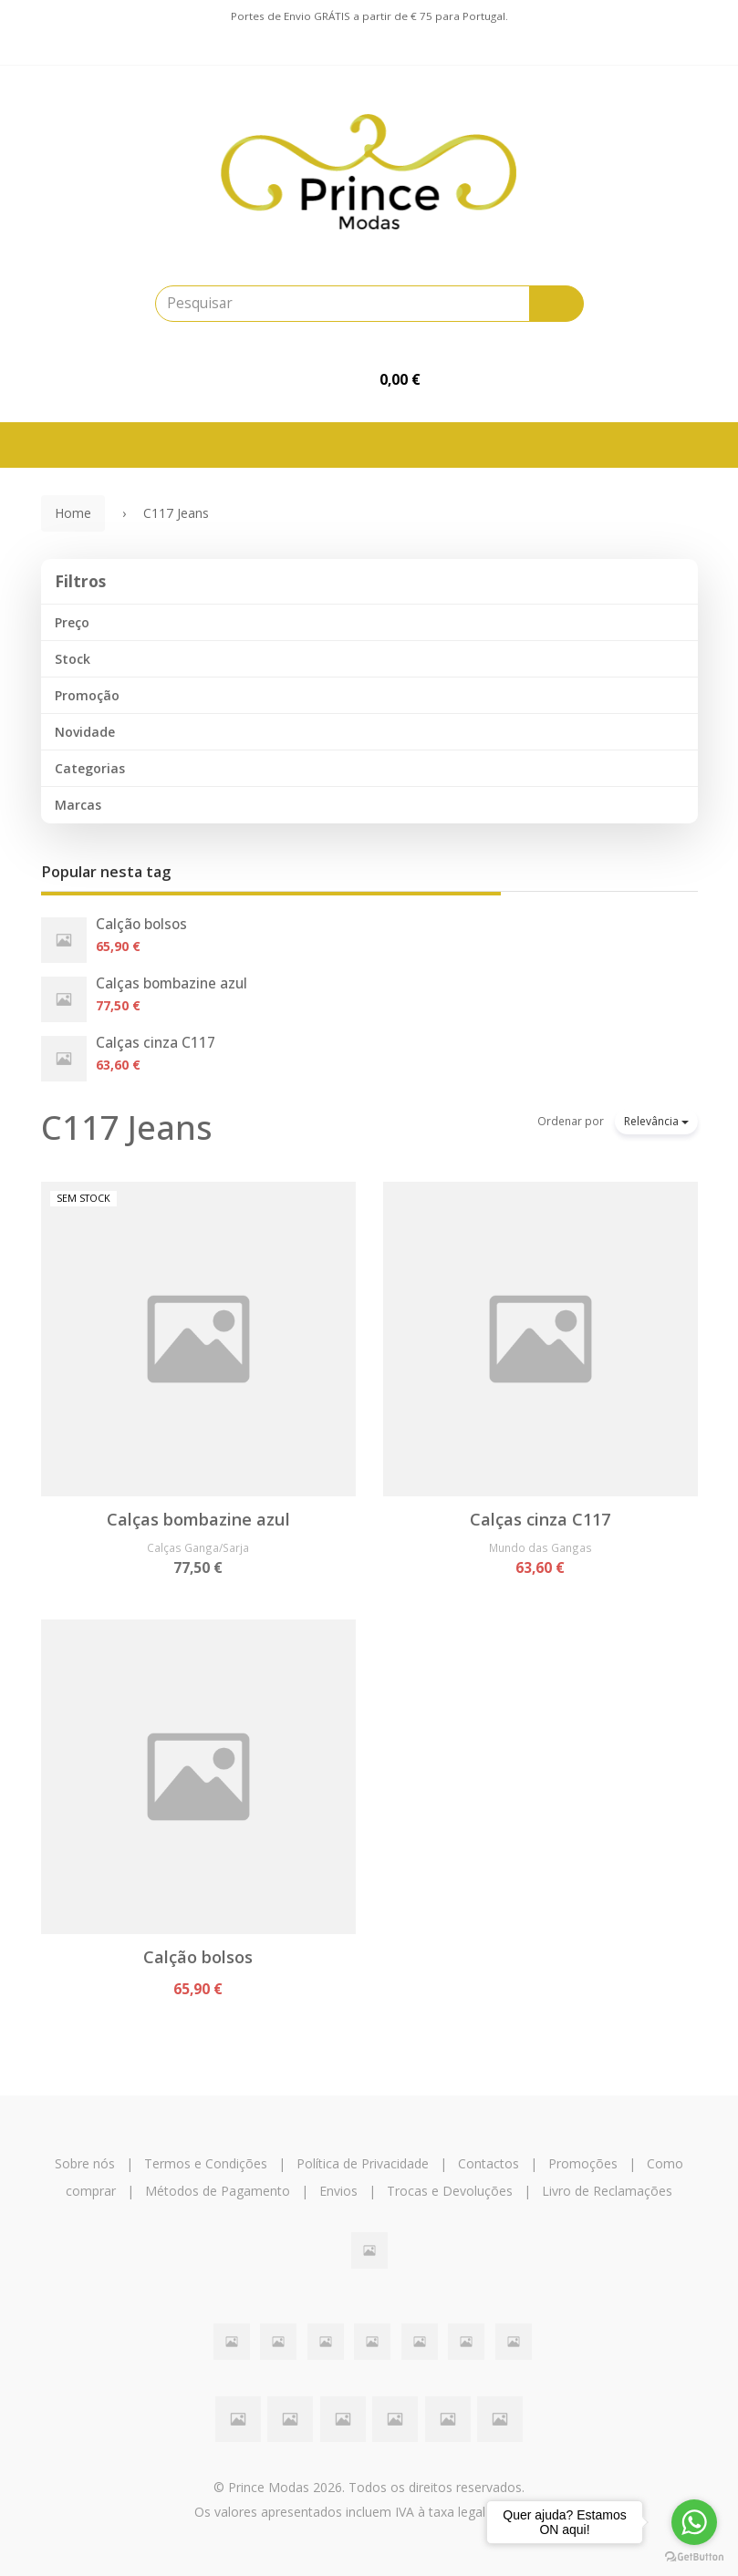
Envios (338, 2190)
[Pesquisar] (556, 303)
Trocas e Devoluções (450, 2190)
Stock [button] (72, 658)
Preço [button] (72, 622)
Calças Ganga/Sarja (198, 1547)
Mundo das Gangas (540, 1547)
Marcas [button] (78, 804)
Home (73, 513)
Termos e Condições (205, 2163)
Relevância (656, 1121)
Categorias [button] (90, 768)
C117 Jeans (127, 1127)
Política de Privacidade (362, 2163)
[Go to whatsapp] (694, 2522)
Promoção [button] (87, 695)
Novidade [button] (85, 731)
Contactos (488, 2163)
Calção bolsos (141, 924)
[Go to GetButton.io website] (694, 2557)
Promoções (583, 2163)
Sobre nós (85, 2163)
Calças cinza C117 (155, 1042)
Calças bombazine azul (171, 983)
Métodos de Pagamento (217, 2190)
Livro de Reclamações (607, 2190)
